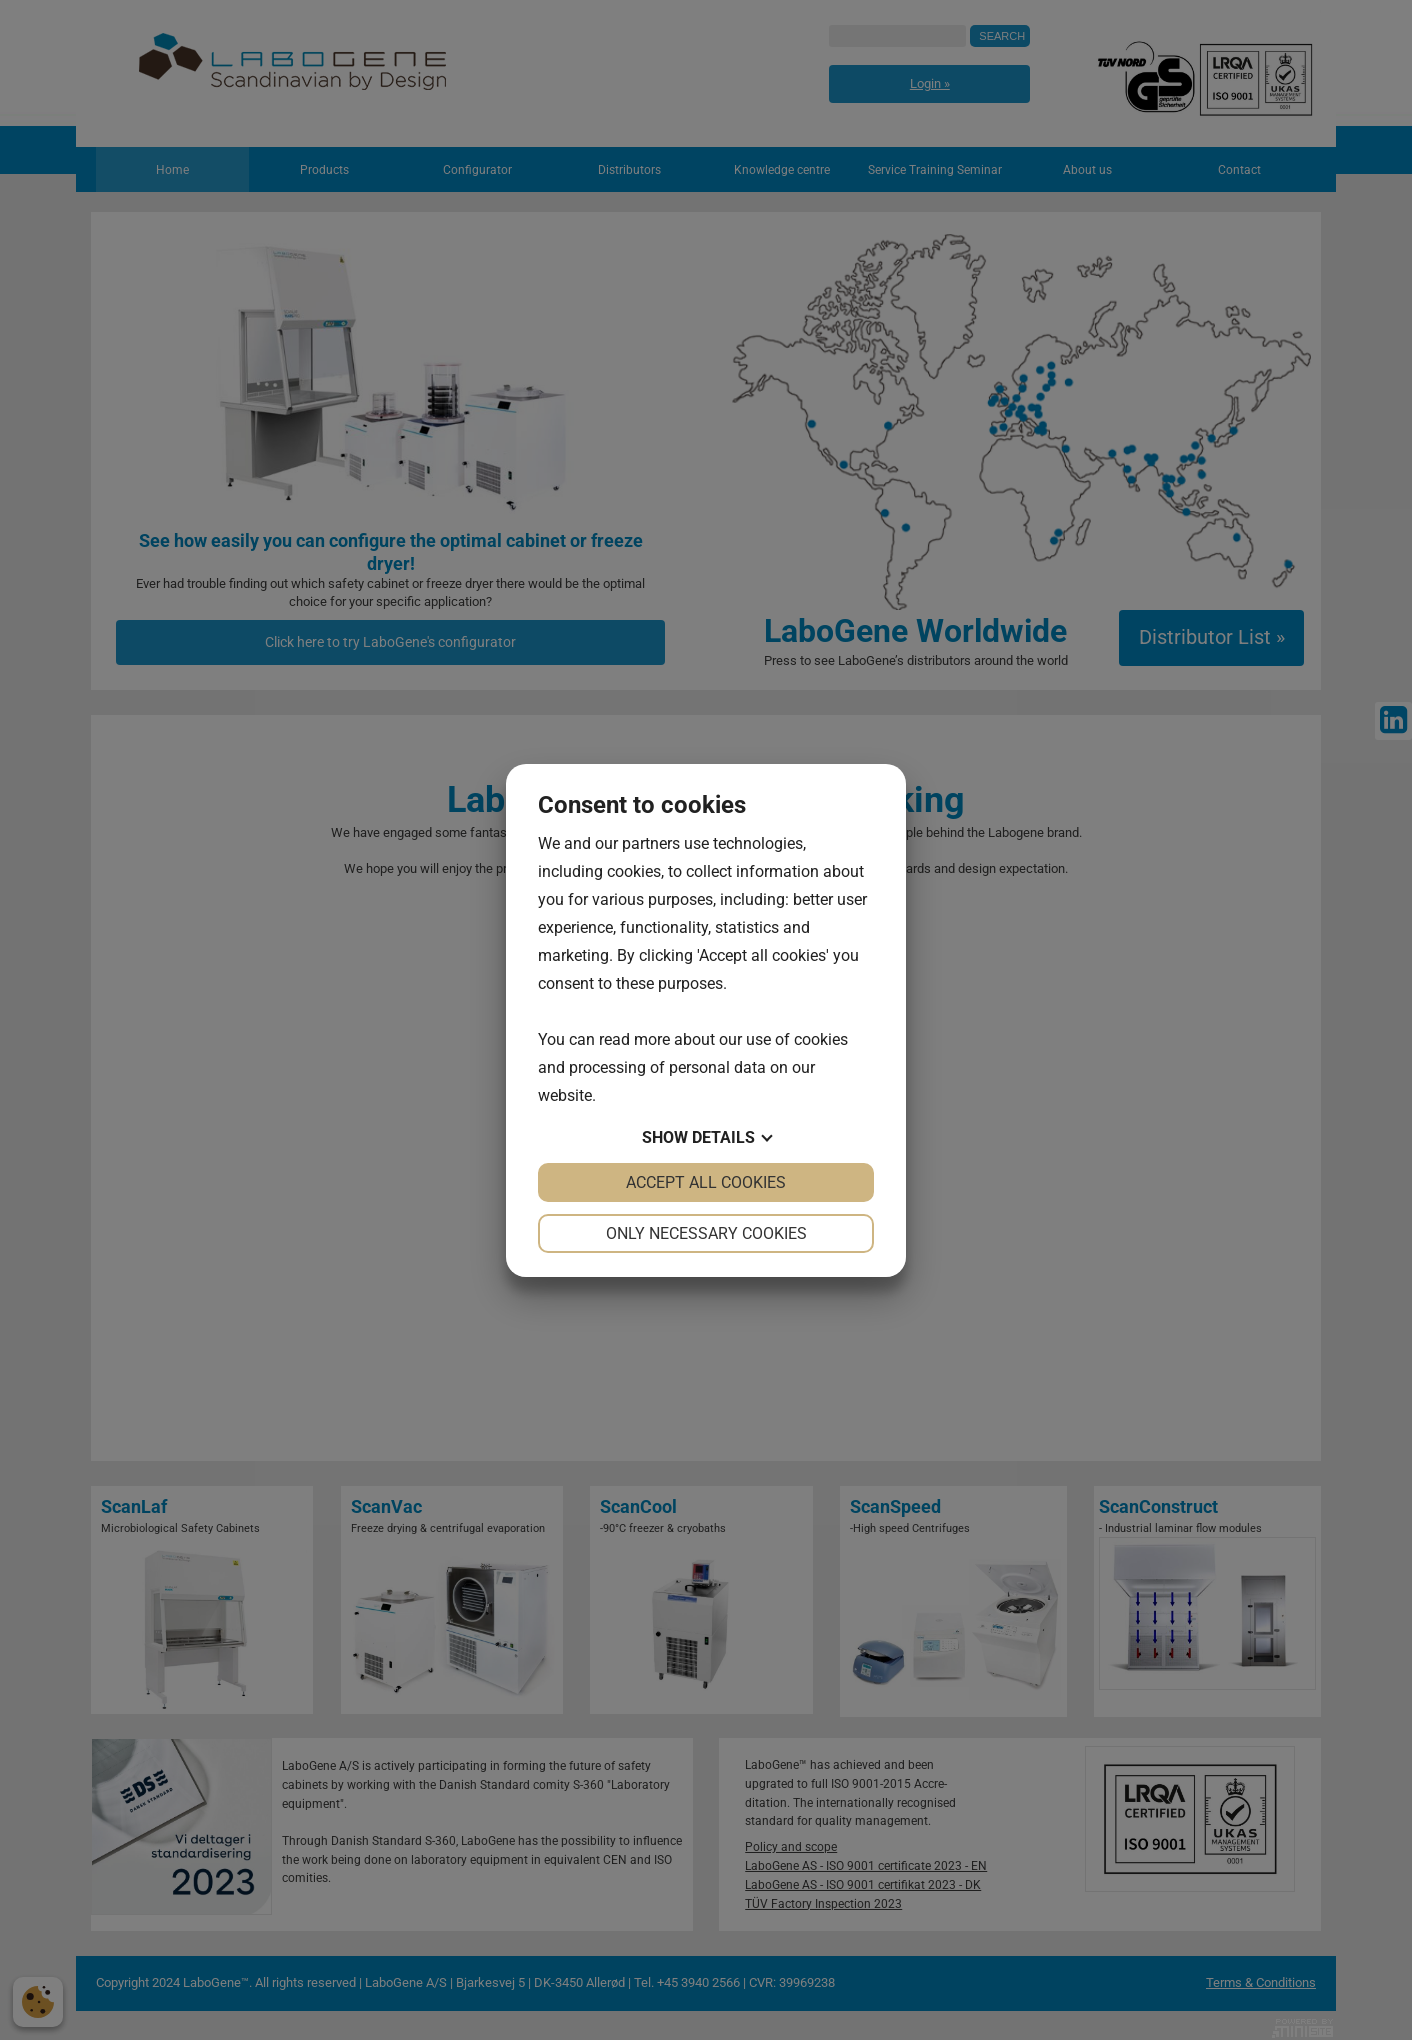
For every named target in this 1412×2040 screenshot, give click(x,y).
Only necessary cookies (706, 1233)
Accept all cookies (706, 1182)
